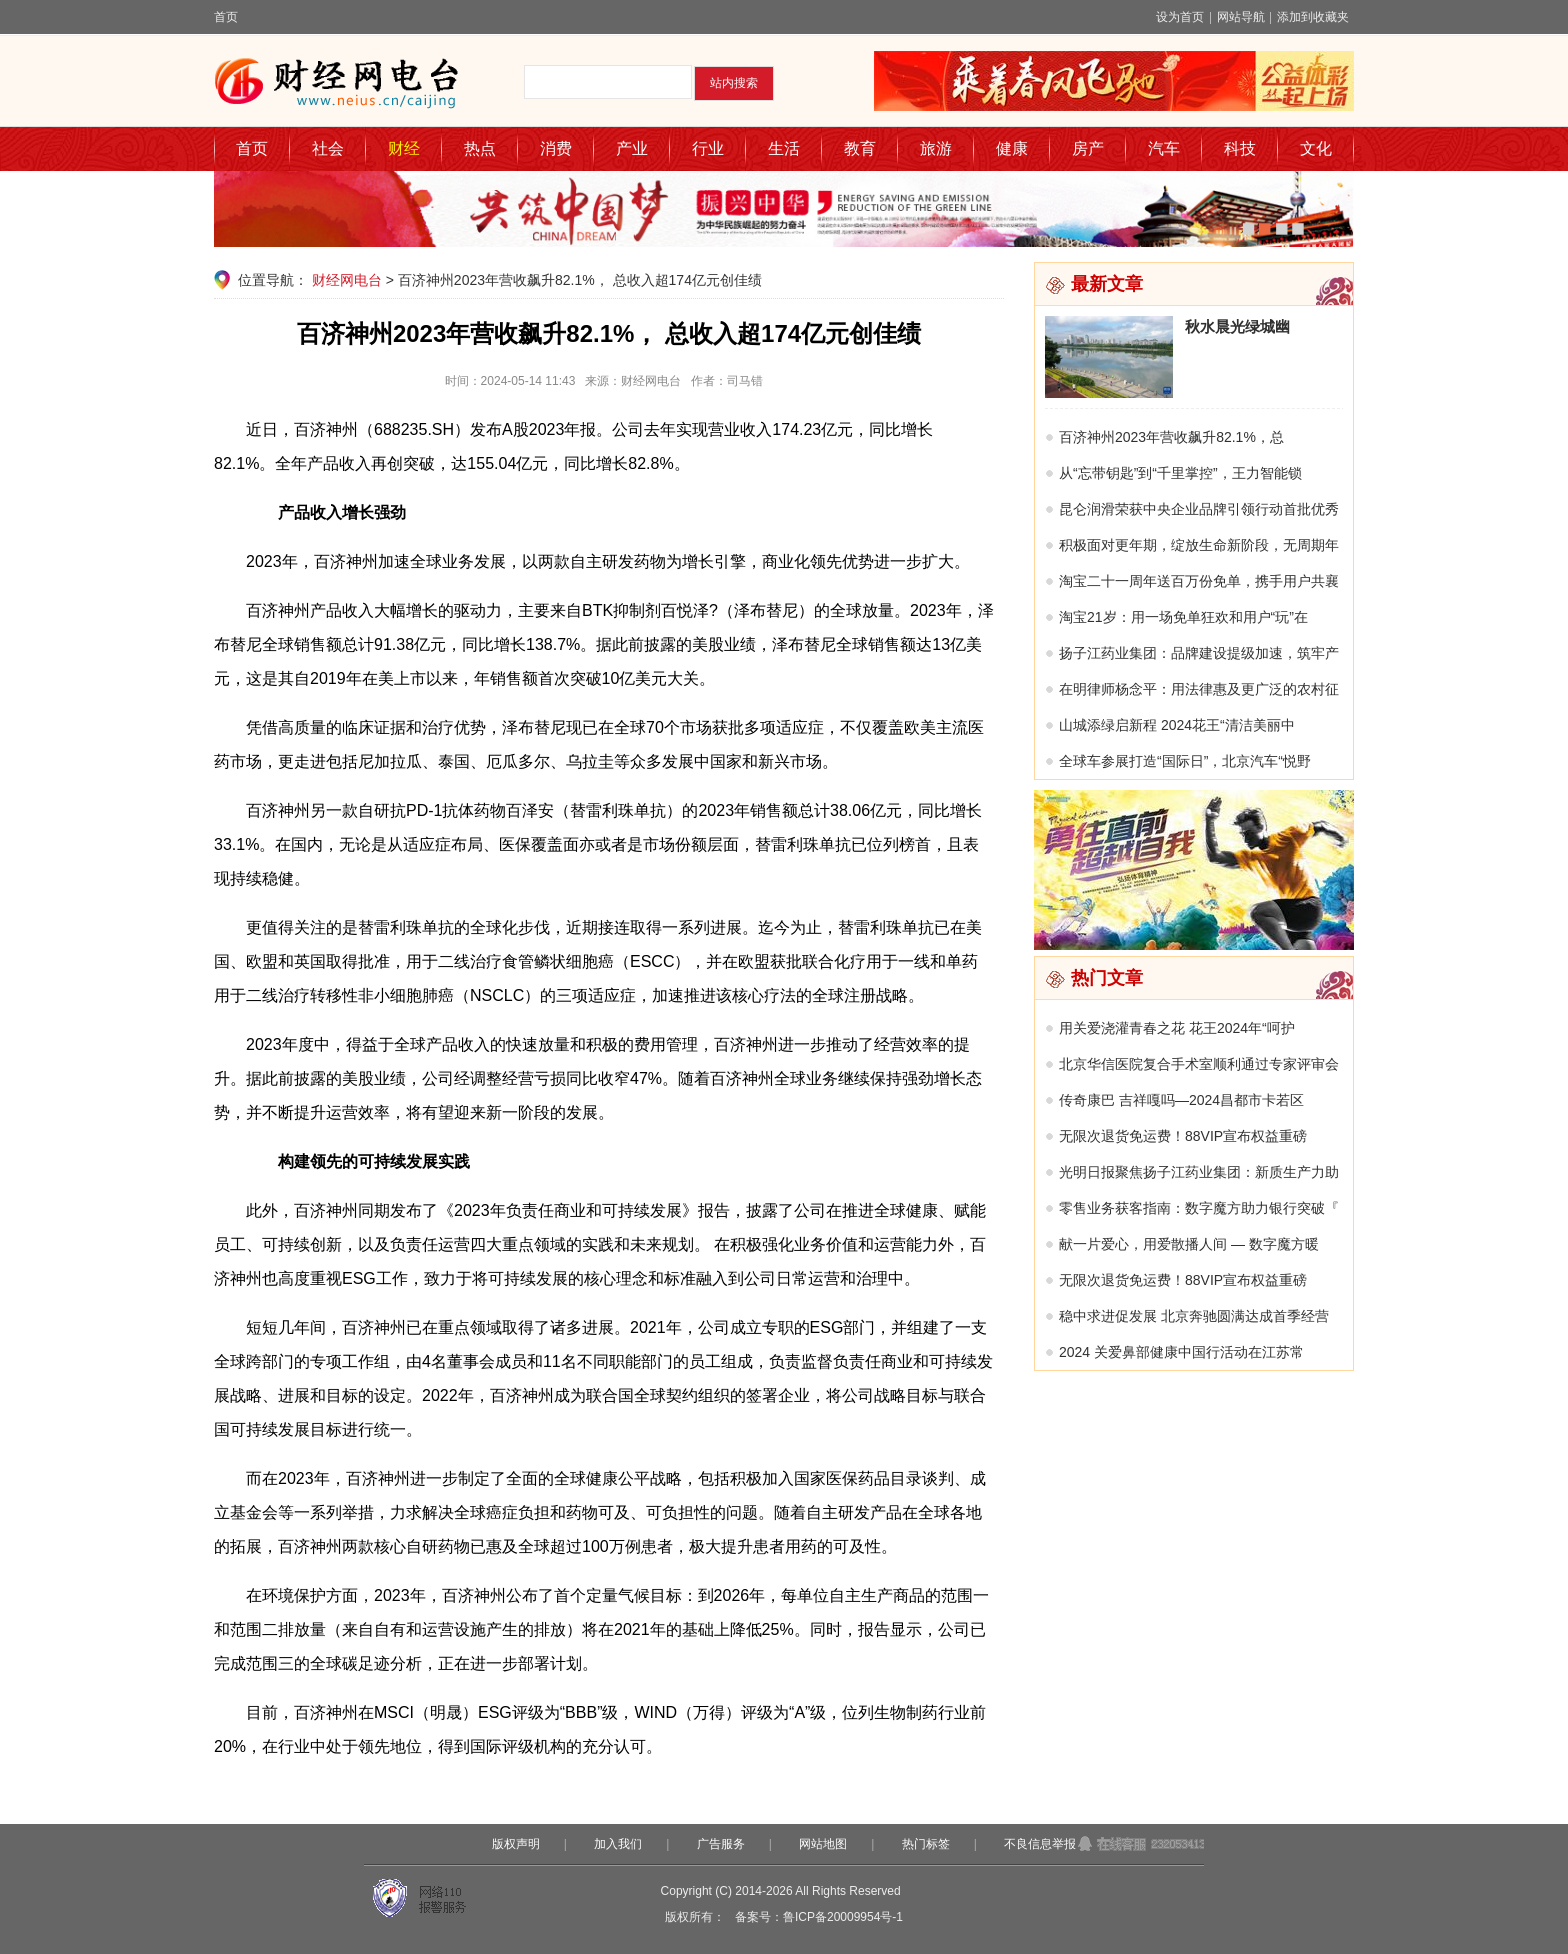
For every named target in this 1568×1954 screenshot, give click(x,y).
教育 (860, 148)
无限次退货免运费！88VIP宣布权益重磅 (1183, 1136)
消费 (556, 148)
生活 (784, 148)
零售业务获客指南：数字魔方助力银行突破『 (1199, 1208)
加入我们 (618, 1844)
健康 (1012, 148)
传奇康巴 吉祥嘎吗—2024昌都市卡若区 (1181, 1100)
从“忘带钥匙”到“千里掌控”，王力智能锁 (1180, 473)
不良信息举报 (1040, 1844)
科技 (1240, 148)
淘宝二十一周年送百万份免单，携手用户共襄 (1199, 581)
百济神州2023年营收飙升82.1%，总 (1171, 437)
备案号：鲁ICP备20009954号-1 (819, 1917)
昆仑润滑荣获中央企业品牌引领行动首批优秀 (1199, 509)
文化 (1316, 148)
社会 (328, 148)
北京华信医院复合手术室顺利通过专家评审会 (1199, 1064)
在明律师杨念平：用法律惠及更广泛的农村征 (1199, 689)
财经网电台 (347, 280)
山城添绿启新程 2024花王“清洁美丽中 (1177, 725)
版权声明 (516, 1844)
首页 (226, 17)
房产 (1088, 148)
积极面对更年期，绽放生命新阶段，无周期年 (1199, 545)
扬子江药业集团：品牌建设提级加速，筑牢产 (1199, 653)
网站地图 (823, 1844)
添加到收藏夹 (1313, 17)
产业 (632, 148)
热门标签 (926, 1844)
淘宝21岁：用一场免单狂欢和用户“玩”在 (1183, 617)
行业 (708, 148)
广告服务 (721, 1844)
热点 (480, 148)
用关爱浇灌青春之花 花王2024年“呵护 (1177, 1028)
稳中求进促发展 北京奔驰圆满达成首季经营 (1194, 1316)
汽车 (1164, 148)
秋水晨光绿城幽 (1237, 326)
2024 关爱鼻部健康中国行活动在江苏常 (1181, 1352)
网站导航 (1241, 17)
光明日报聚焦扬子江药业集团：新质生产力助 (1199, 1172)
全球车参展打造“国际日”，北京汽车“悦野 (1185, 761)
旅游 (936, 148)
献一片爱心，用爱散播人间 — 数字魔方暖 (1189, 1244)
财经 (404, 148)
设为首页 (1180, 17)
